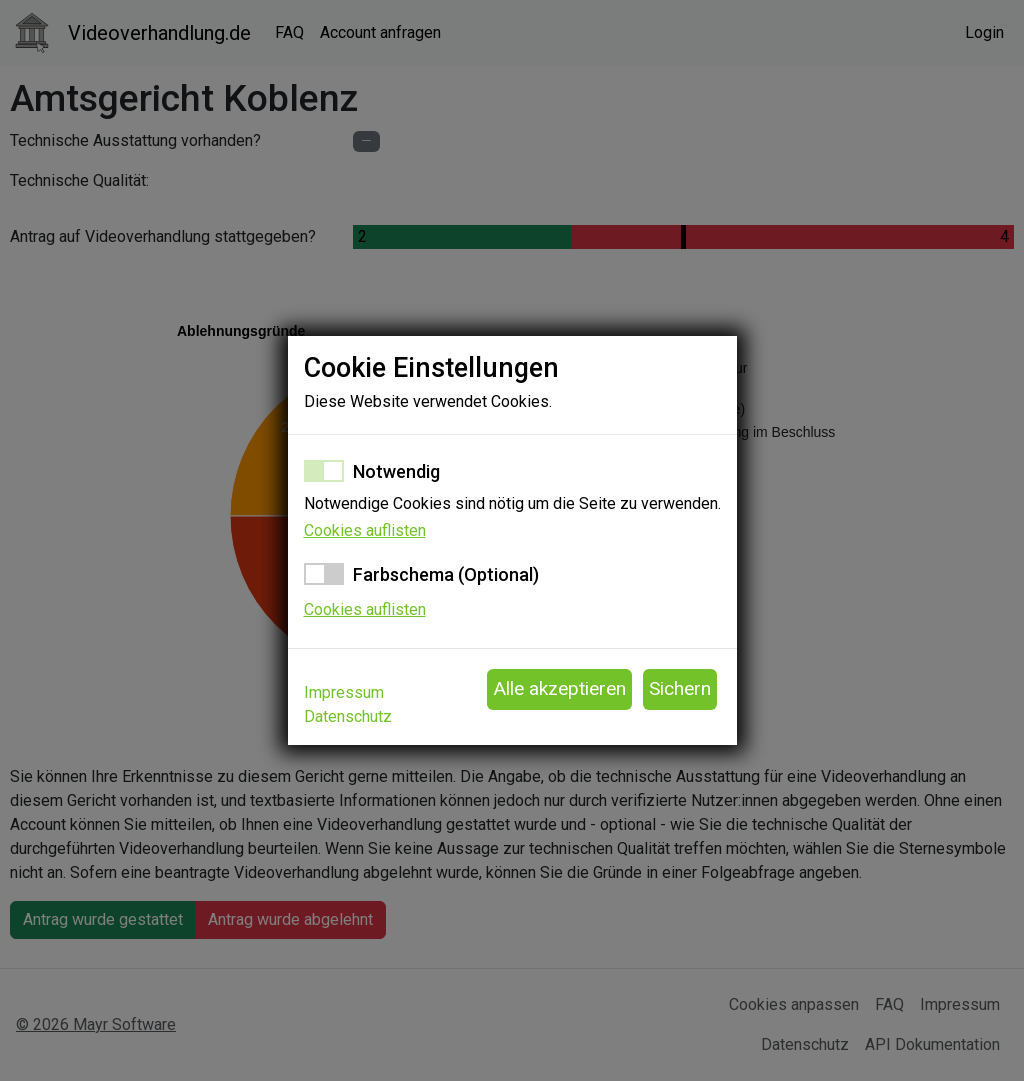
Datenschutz (348, 716)
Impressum (344, 692)
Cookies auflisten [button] (365, 530)
